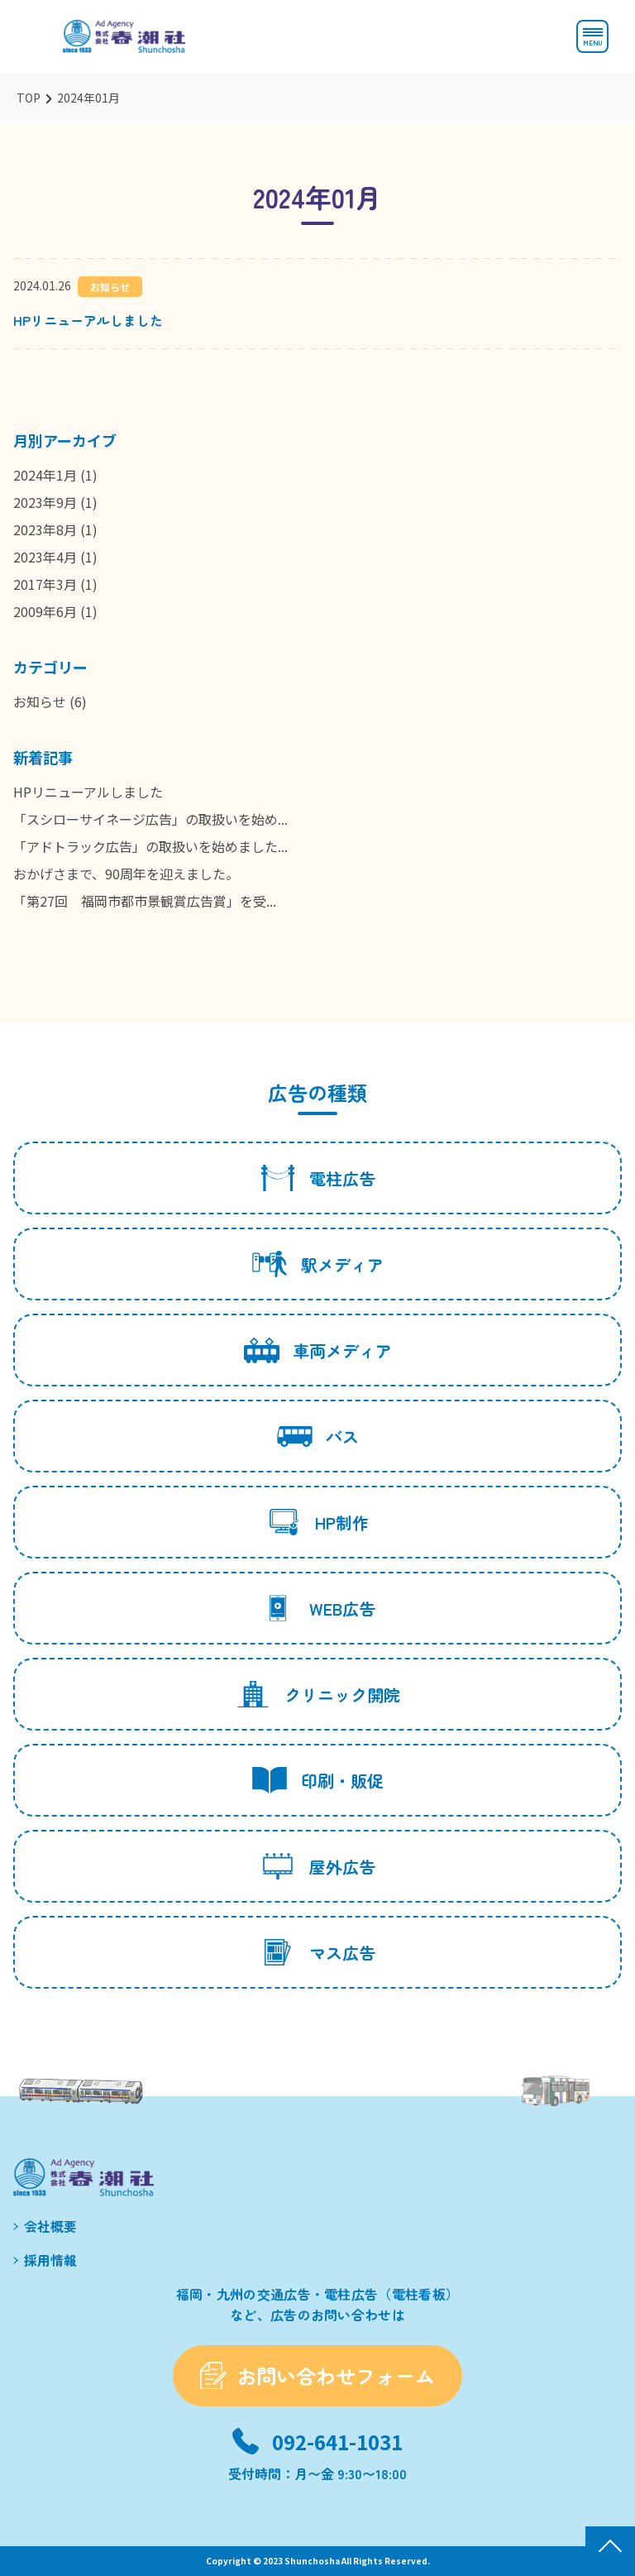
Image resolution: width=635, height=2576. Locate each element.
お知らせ (39, 701)
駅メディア (318, 1264)
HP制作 (317, 1522)
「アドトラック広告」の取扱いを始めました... (150, 846)
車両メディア (318, 1350)
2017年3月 (45, 584)
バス (318, 1436)
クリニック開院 (318, 1694)
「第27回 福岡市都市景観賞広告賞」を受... (144, 901)
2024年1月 (45, 475)
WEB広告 (317, 1608)
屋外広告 (317, 1866)
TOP (29, 97)
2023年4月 (45, 557)
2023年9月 (45, 502)
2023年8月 (45, 529)
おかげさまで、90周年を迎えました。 (126, 873)
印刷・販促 (318, 1780)
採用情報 (50, 2260)
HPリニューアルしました (88, 320)
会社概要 (50, 2226)
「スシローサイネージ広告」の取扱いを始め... (150, 819)
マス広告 (317, 1952)
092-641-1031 (337, 2441)
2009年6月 (45, 611)
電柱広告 (317, 1178)
